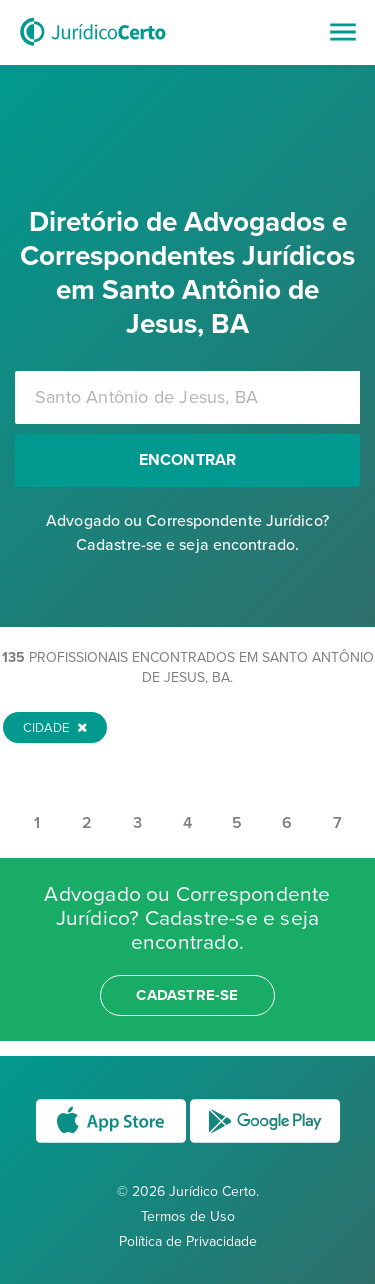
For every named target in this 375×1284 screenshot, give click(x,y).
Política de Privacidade (188, 1241)
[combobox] (187, 397)
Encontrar (188, 460)
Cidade (55, 728)
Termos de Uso (188, 1216)
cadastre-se (187, 995)
